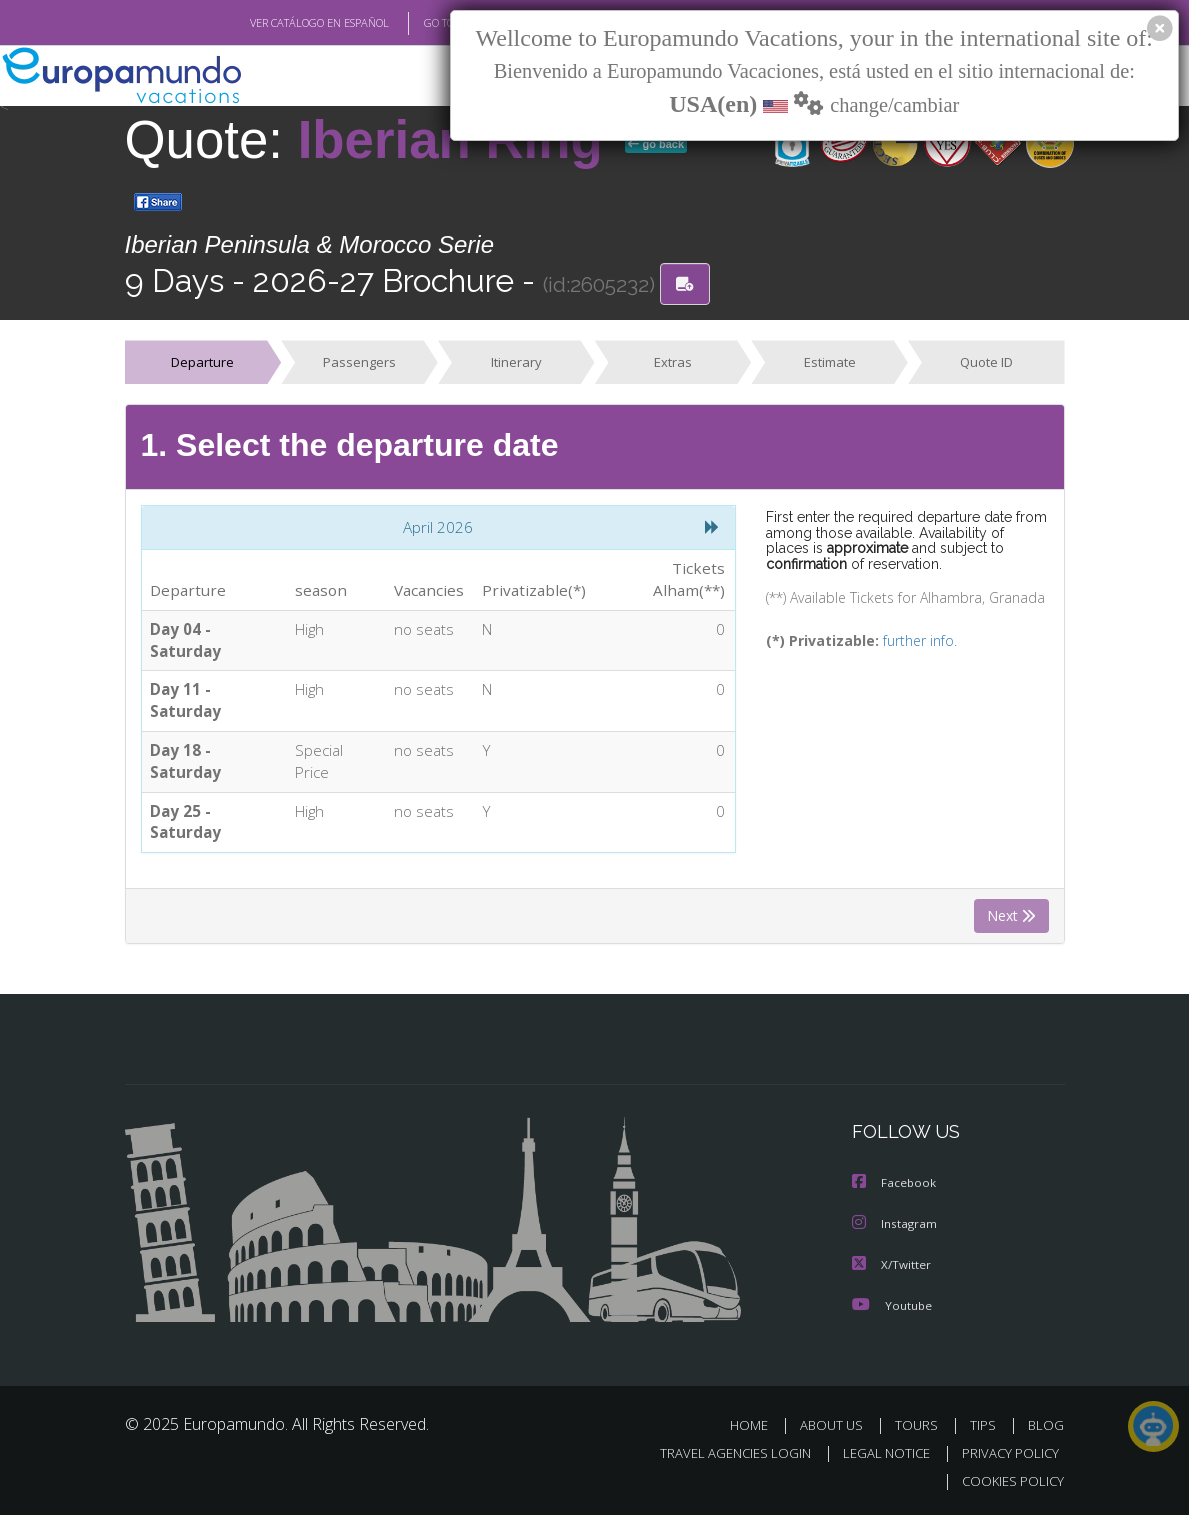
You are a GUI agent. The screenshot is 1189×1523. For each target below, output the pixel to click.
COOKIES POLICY (1009, 1489)
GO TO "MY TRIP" (432, 23)
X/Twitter (892, 1273)
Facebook (895, 1193)
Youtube (892, 1313)
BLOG (1046, 1433)
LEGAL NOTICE (877, 1461)
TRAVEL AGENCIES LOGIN (720, 1461)
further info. (906, 643)
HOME (757, 1433)
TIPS (986, 1433)
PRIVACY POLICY (1005, 1461)
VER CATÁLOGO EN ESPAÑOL (272, 23)
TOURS (921, 1433)
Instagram (895, 1233)
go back (656, 144)
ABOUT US (838, 1433)
